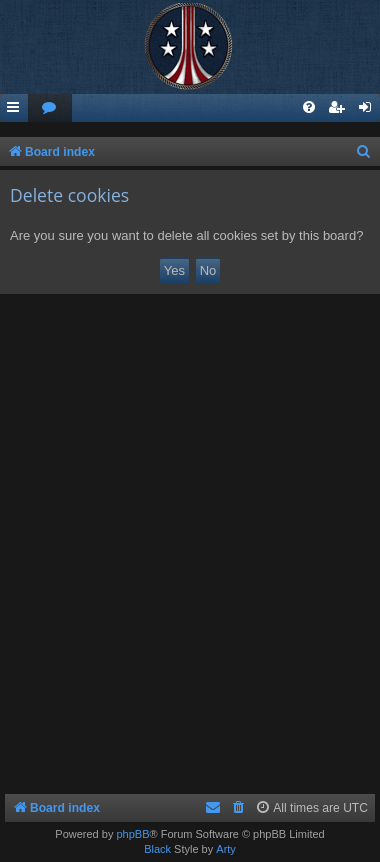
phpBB (132, 834)
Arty (226, 849)
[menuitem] (50, 108)
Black (157, 849)
